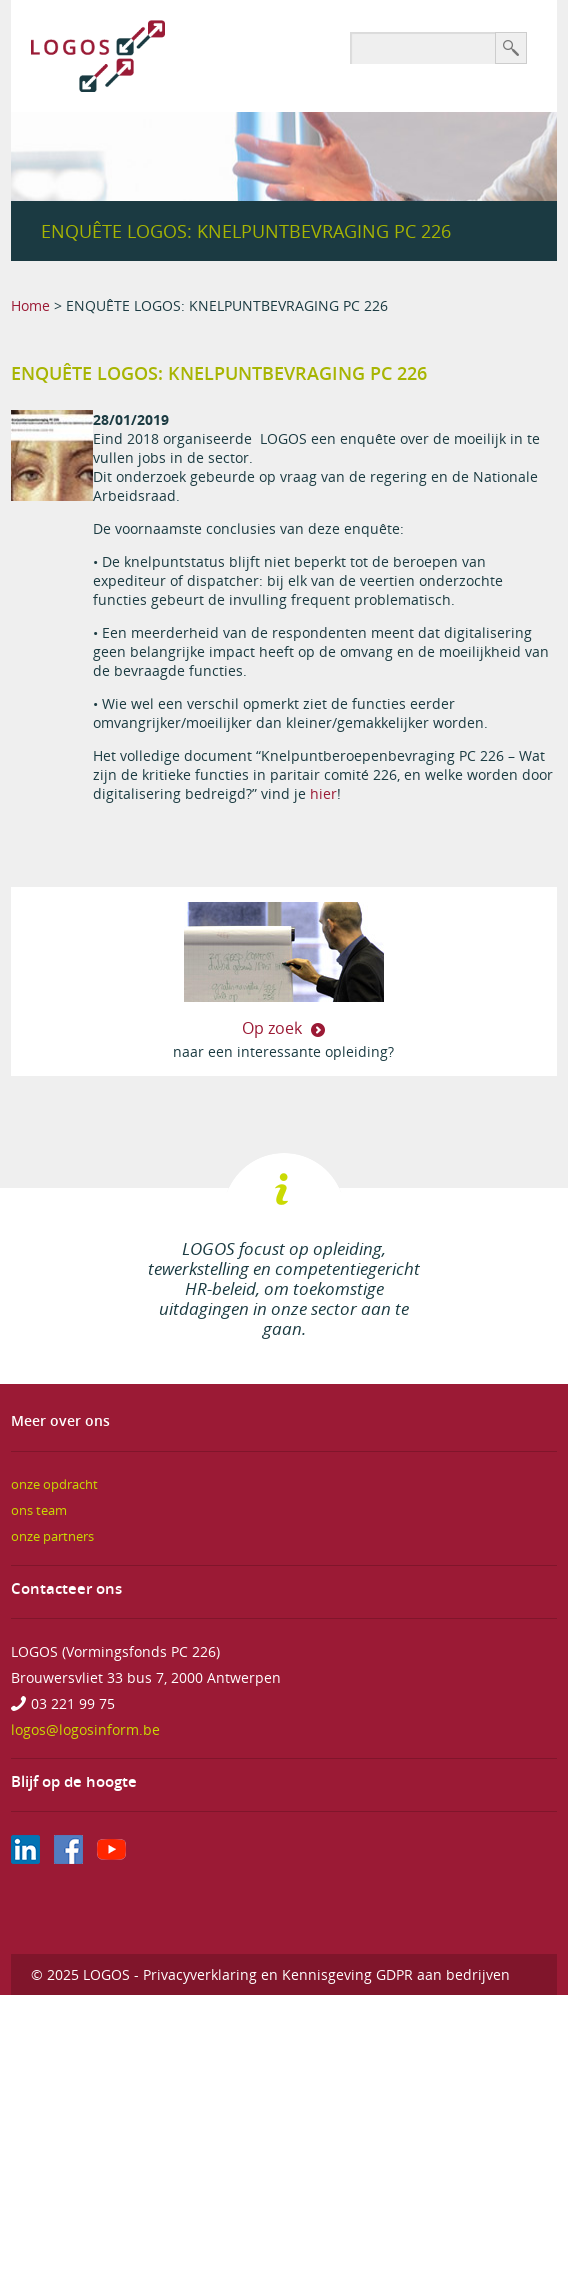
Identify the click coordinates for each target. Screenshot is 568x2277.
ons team (39, 1510)
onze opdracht (54, 1484)
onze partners (52, 1536)
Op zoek (274, 1028)
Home (30, 305)
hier (323, 793)
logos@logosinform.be (85, 1729)
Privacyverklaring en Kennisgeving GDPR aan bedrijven (326, 1974)
